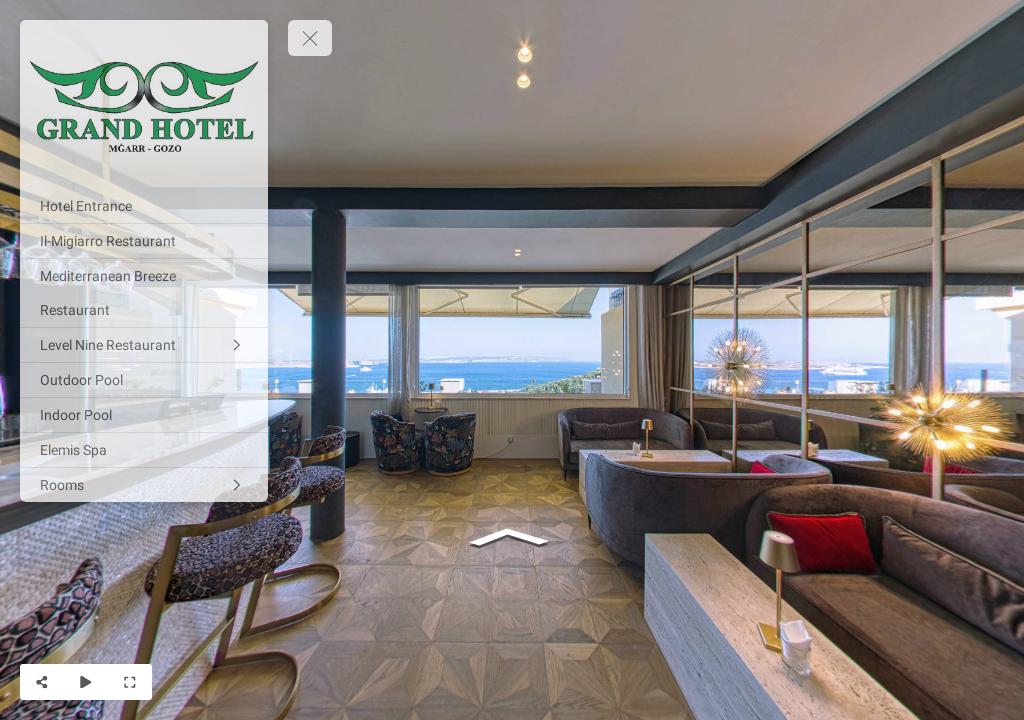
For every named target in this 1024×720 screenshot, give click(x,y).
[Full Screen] (130, 682)
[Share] (42, 682)
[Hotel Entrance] (144, 206)
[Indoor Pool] (144, 415)
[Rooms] (144, 485)
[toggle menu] (310, 38)
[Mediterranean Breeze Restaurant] (144, 293)
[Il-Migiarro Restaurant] (144, 241)
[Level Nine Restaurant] (144, 345)
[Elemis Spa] (144, 450)
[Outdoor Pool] (144, 380)
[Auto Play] (86, 682)
